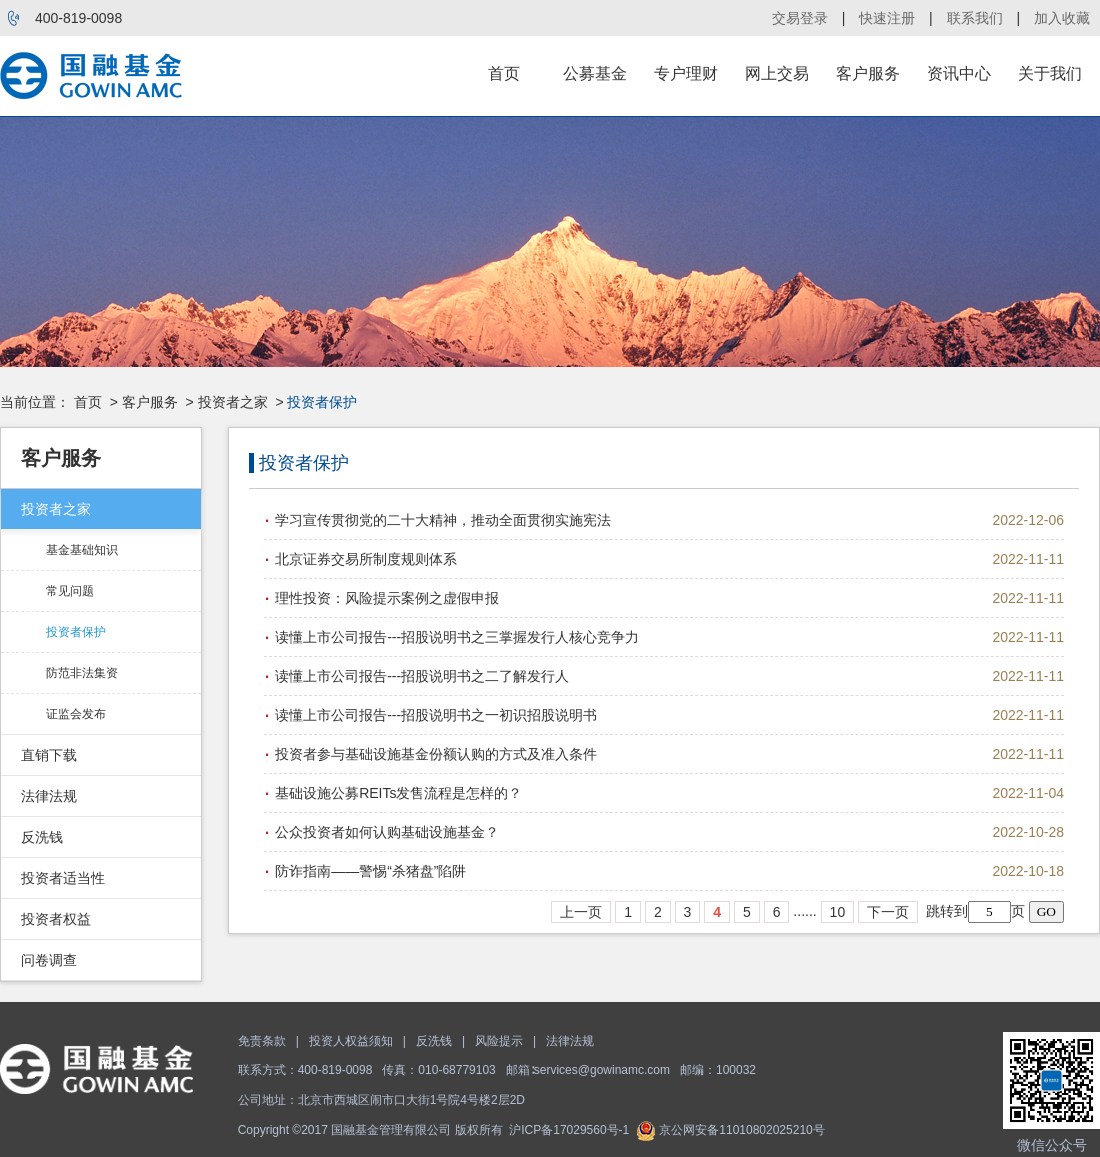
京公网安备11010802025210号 (730, 1130)
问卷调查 (49, 960)
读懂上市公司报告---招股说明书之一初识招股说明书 (436, 715)
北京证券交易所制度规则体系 (366, 559)
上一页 (581, 912)
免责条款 (262, 1041)
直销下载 (49, 755)
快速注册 (887, 18)
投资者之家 (233, 402)
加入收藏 (1062, 18)
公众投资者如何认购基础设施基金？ (387, 832)
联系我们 (975, 18)
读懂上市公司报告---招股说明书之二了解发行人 (422, 676)
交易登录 (800, 18)
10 (838, 912)
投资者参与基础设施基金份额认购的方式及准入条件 (436, 754)
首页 (504, 73)
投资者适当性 (63, 878)
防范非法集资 (82, 673)
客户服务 (868, 73)
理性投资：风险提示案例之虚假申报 (387, 598)
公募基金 (595, 73)
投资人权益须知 (351, 1041)
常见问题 (70, 591)
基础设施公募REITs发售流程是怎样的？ (398, 793)
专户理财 (686, 73)
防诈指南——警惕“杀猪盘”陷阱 (370, 871)
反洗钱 (42, 837)
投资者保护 (76, 632)
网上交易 (777, 73)
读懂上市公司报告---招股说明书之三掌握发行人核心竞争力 (457, 637)
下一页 (888, 912)
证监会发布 (76, 714)
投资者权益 (56, 919)
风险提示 (499, 1041)
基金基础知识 (82, 550)
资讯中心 (959, 73)
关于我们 (1050, 73)
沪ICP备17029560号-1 (569, 1130)
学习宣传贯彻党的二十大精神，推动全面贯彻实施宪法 (443, 520)
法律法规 (49, 796)
